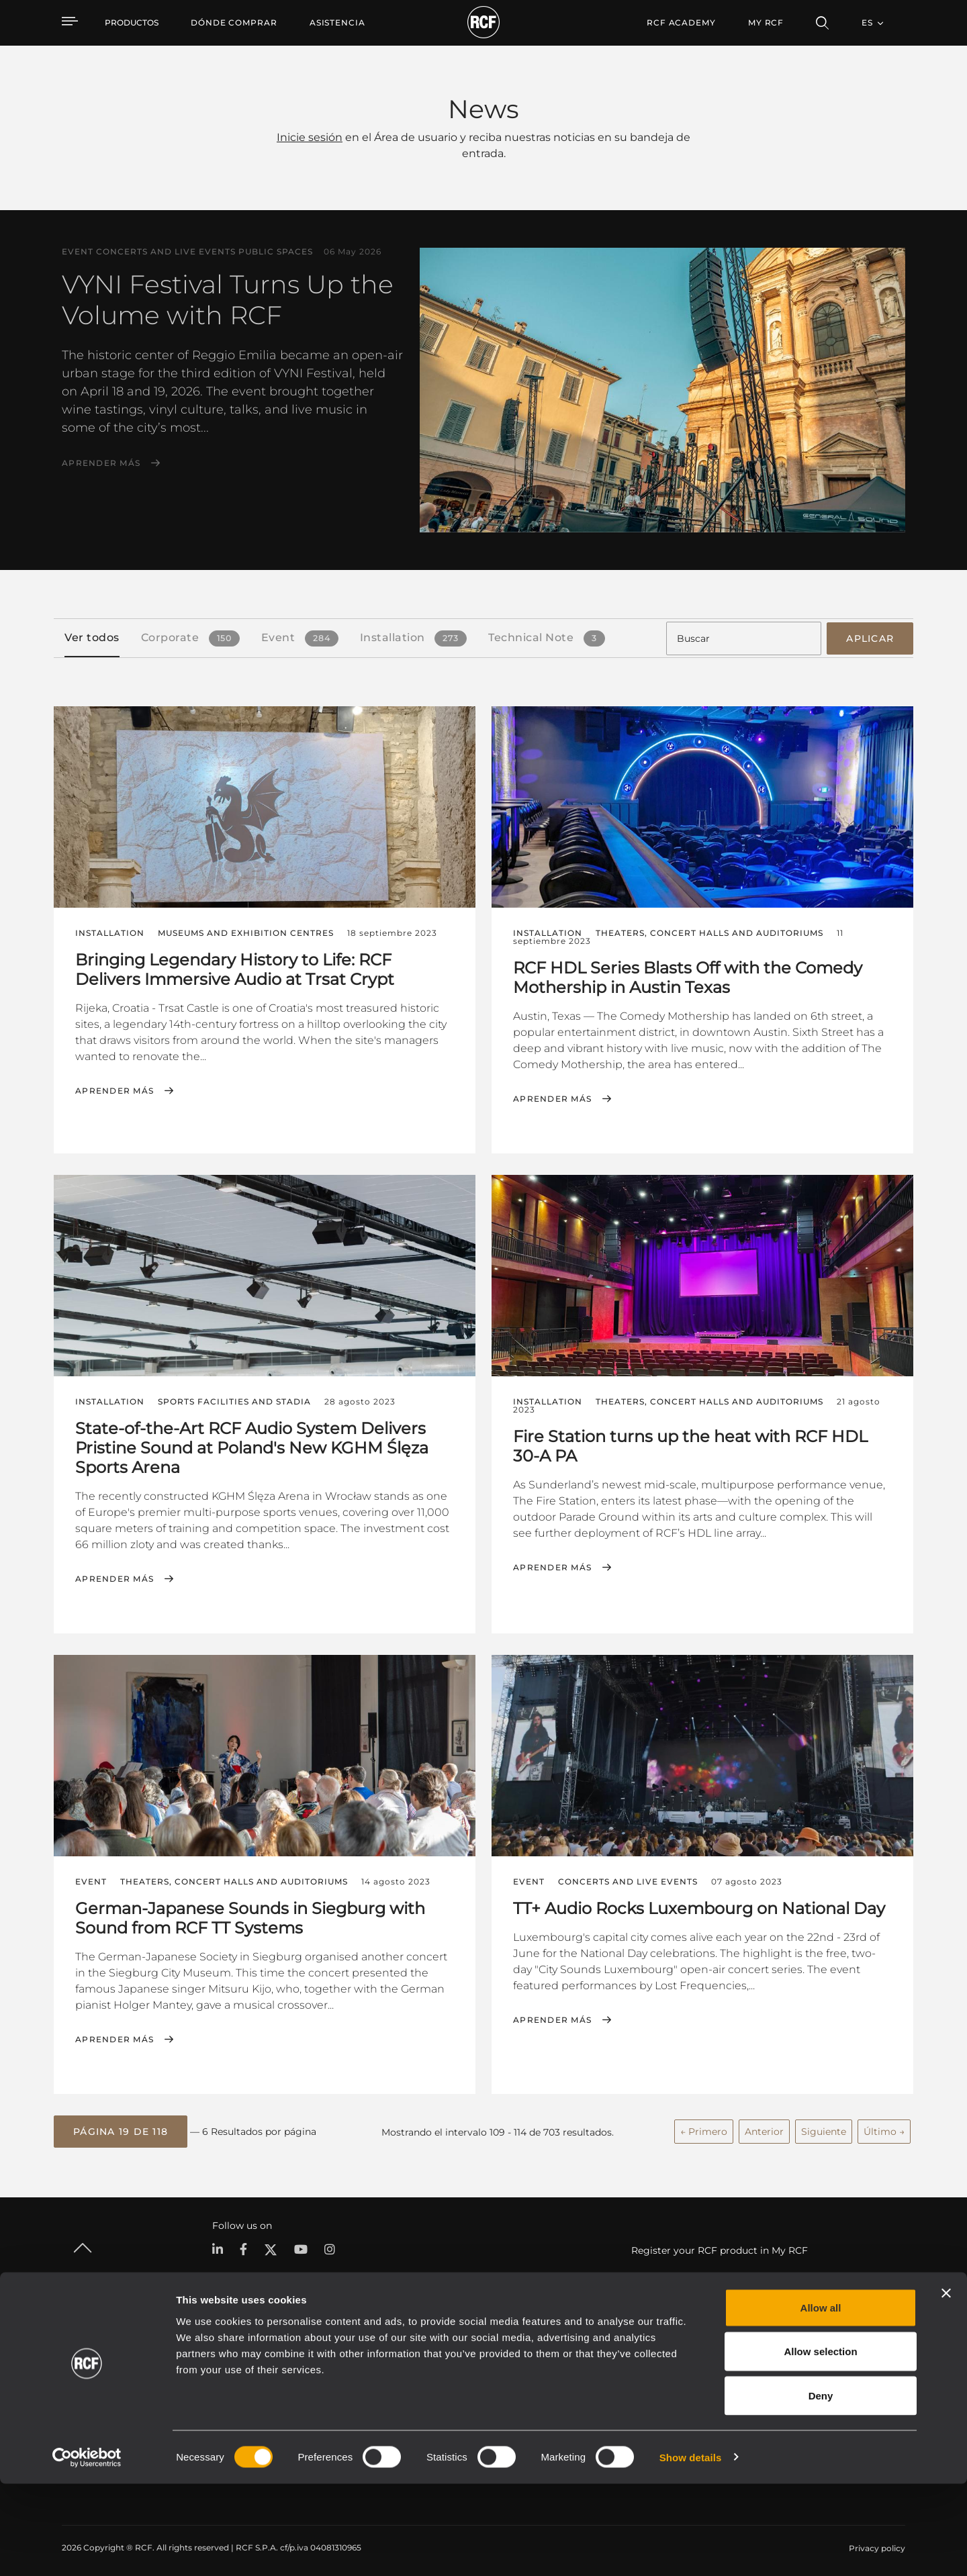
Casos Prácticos (493, 2363)
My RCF (766, 22)
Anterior (764, 2127)
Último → (884, 2127)
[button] (120, 2127)
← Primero (703, 2127)
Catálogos (364, 2363)
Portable (222, 2363)
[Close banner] (946, 2385)
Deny (821, 2487)
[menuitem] (234, 23)
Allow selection (820, 2444)
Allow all (820, 2399)
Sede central (813, 2363)
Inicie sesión (309, 137)
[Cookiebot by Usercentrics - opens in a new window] (87, 2550)
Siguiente (823, 2127)
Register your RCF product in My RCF (719, 2244)
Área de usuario (625, 2363)
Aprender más (101, 463)
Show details (690, 2549)
